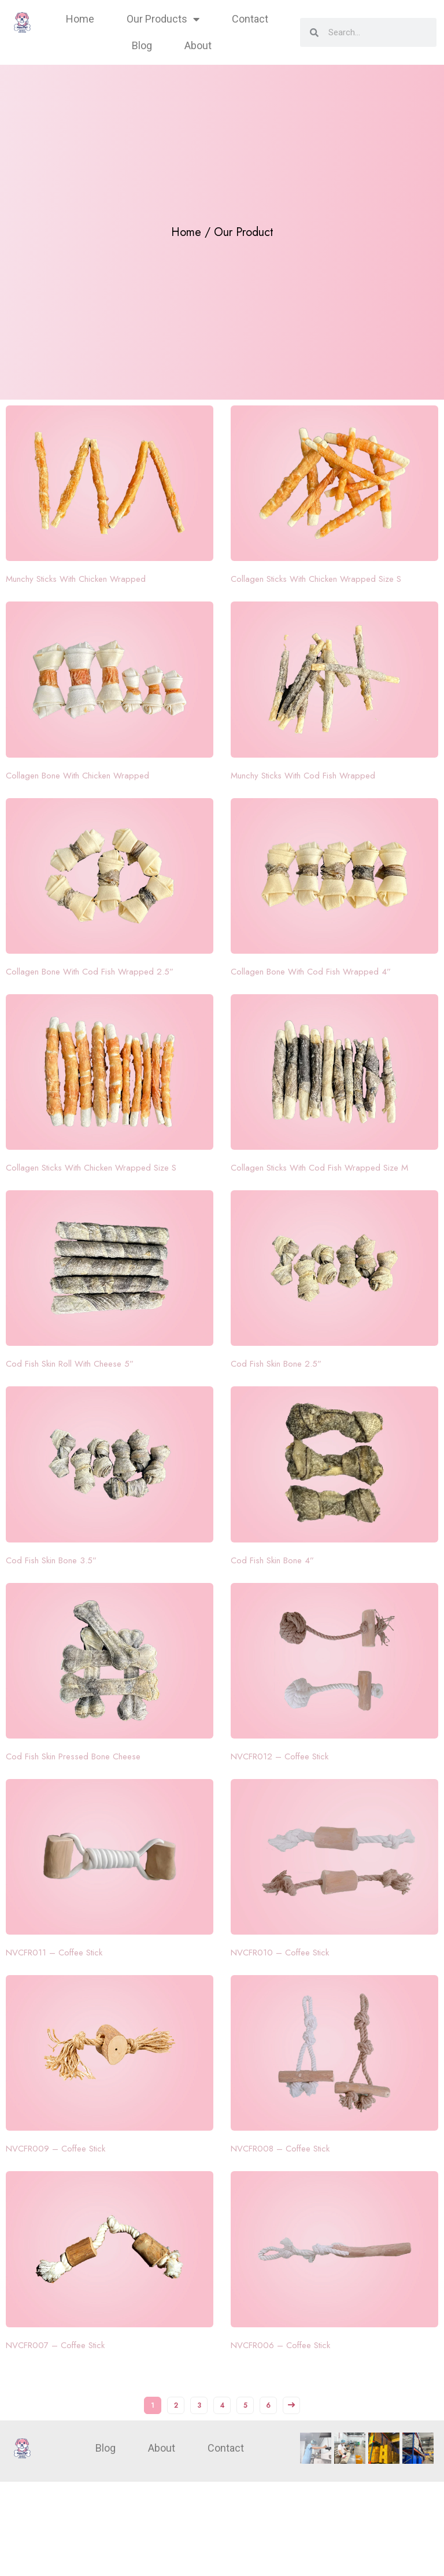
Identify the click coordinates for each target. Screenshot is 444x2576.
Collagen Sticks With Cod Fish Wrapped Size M (319, 1167)
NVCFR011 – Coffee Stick (54, 1952)
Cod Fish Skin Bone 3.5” (51, 1560)
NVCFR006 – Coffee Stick (280, 2345)
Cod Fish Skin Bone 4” (272, 1560)
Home (80, 19)
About (198, 45)
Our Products (163, 19)
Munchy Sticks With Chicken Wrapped (76, 579)
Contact (250, 19)
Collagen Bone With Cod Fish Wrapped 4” (311, 971)
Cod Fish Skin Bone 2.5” (276, 1364)
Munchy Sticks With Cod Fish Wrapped (303, 775)
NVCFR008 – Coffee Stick (280, 2148)
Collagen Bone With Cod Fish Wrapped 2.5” (89, 971)
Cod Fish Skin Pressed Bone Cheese (73, 1756)
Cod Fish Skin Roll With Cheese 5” (70, 1364)
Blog (142, 45)
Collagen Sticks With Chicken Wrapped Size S (316, 579)
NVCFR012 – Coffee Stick (279, 1756)
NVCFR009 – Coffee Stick (55, 2148)
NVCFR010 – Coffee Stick (280, 1952)
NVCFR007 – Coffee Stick (55, 2345)
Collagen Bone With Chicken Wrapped (77, 775)
